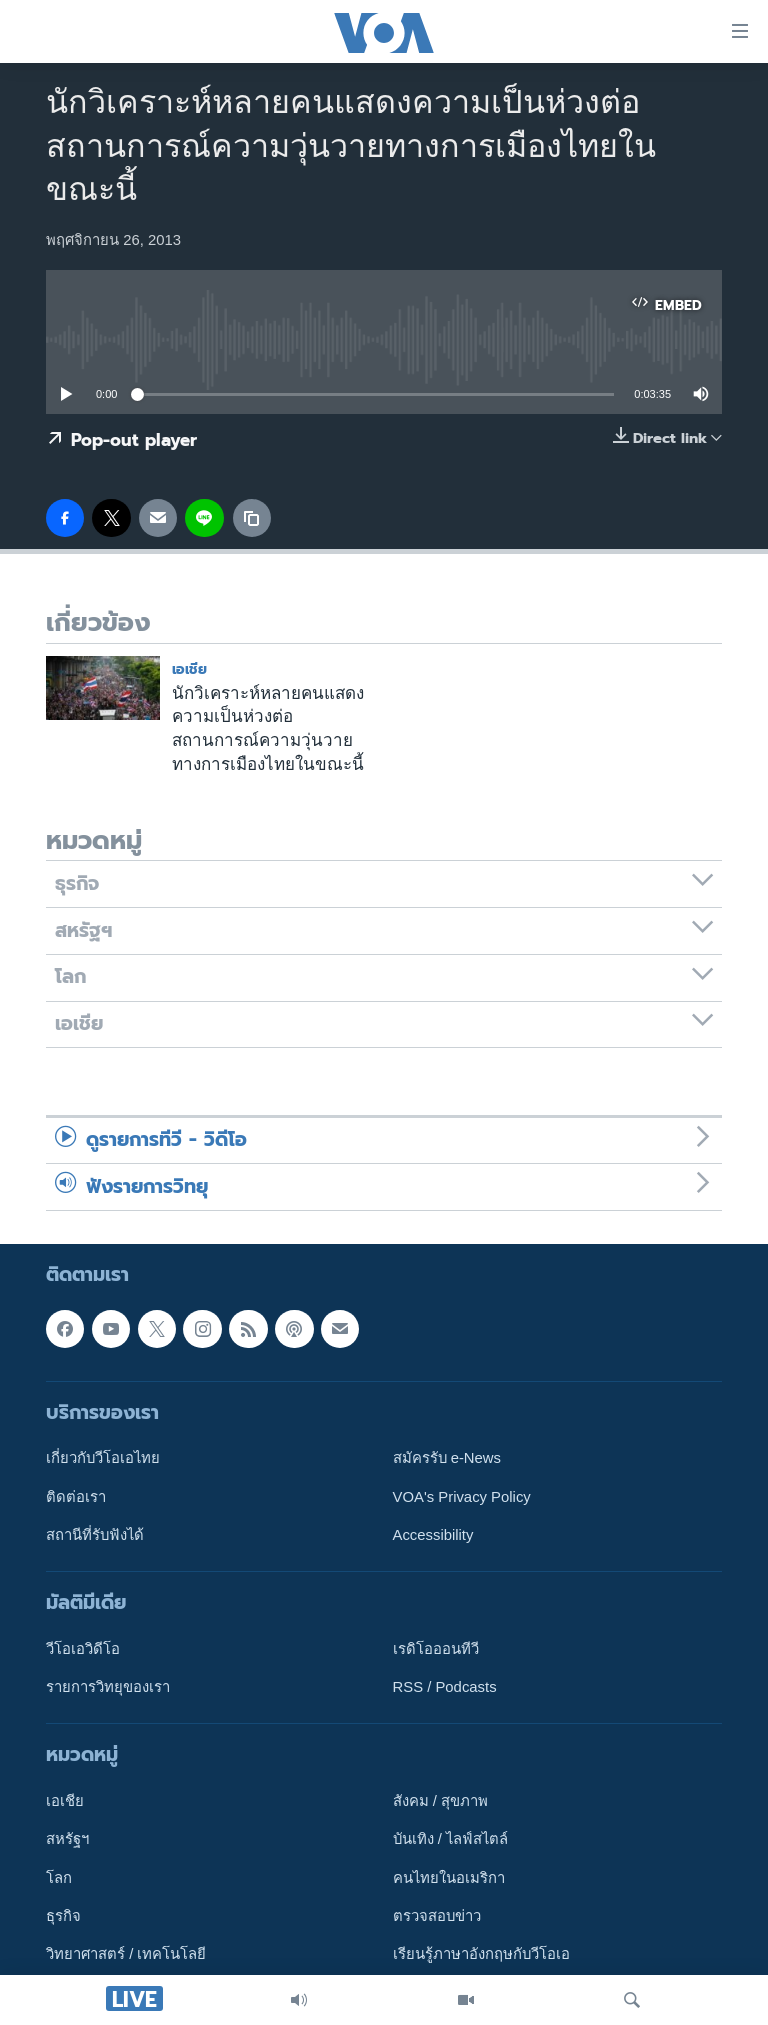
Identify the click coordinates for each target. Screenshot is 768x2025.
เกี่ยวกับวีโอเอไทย (103, 1458)
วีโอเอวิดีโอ (83, 1649)
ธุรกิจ (63, 1916)
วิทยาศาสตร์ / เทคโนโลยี (126, 1954)
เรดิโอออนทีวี (436, 1649)
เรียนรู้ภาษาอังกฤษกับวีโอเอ (481, 1954)
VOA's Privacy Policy (462, 1497)
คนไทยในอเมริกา (449, 1878)
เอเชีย (189, 669)
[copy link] (252, 518)
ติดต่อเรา (76, 1497)
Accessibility (433, 1535)
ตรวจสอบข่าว (437, 1916)
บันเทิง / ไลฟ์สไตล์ (450, 1840)
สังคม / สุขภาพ (440, 1801)
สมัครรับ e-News (447, 1458)
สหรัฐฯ (67, 1840)
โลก (59, 1878)
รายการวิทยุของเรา (108, 1687)
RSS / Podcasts (445, 1687)
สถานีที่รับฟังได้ (95, 1535)
